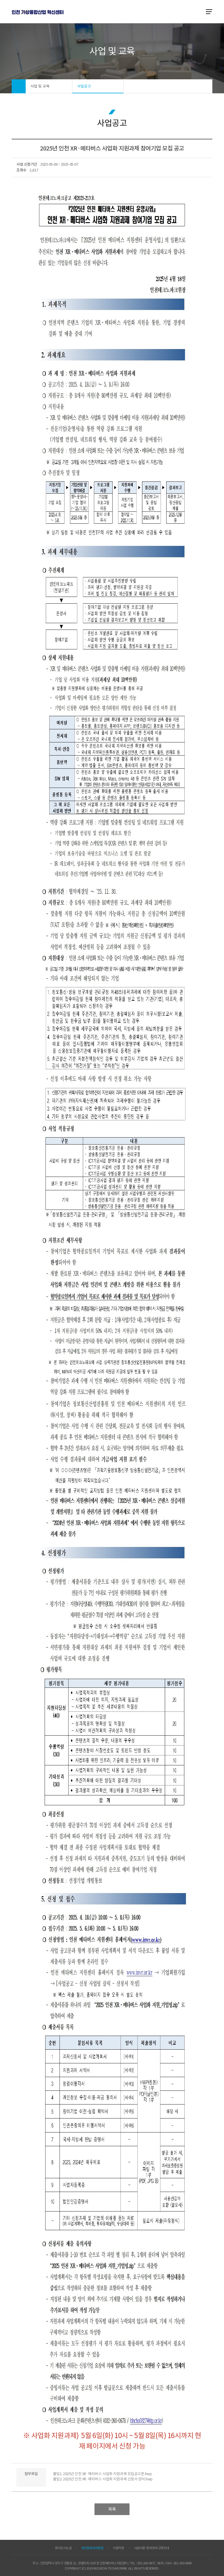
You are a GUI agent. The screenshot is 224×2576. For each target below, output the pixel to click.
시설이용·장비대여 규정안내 (151, 2548)
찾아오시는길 (63, 2548)
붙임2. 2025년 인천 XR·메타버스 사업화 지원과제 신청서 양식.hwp (103, 2479)
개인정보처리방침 (92, 2548)
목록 (112, 2509)
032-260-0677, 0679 (150, 2563)
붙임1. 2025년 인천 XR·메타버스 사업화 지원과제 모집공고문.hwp (102, 2473)
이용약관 (118, 2548)
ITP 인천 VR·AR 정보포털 (38, 12)
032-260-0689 (183, 2563)
